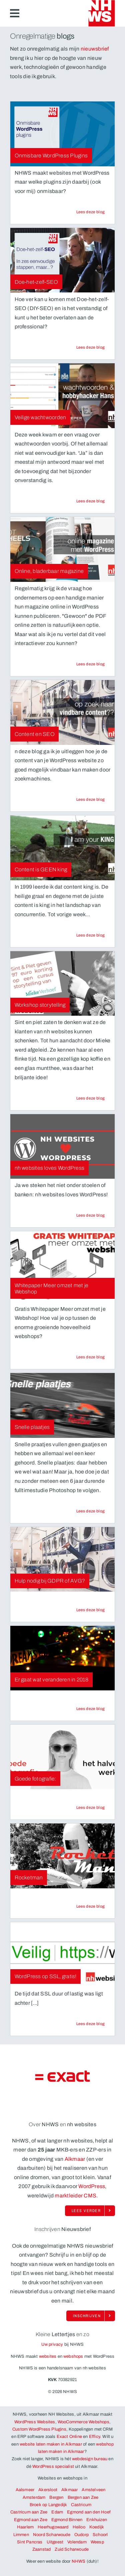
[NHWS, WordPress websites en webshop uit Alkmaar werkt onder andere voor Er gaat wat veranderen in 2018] (62, 1658)
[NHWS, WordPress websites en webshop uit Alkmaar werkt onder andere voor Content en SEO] (62, 712)
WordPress (91, 2186)
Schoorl (100, 2534)
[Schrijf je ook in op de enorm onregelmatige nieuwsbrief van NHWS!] (90, 2316)
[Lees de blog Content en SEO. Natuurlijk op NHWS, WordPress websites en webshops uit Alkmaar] (91, 799)
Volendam (77, 2542)
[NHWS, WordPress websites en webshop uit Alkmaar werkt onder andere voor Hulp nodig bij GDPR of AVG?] (62, 1559)
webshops (73, 2356)
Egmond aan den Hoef (89, 2512)
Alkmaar (75, 2159)
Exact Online (69, 2436)
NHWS (79, 2561)
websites (48, 2356)
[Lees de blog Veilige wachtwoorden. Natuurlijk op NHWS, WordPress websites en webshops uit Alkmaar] (91, 501)
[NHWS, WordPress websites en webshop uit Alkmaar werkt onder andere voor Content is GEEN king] (62, 847)
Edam (57, 2512)
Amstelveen (93, 2490)
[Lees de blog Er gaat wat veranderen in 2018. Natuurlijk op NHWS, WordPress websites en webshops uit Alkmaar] (91, 1708)
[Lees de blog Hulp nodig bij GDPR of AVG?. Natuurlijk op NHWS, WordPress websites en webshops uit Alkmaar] (91, 1610)
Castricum (81, 2504)
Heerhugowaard (53, 2527)
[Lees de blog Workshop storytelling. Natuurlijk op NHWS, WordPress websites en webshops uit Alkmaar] (91, 1098)
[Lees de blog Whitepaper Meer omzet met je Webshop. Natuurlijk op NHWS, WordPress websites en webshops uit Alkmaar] (91, 1357)
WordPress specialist (53, 2466)
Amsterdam (34, 2497)
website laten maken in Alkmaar (51, 2444)
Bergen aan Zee (83, 2497)
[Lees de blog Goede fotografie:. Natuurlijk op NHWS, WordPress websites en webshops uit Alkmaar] (91, 1807)
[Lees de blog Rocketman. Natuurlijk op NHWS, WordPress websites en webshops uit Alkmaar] (91, 1906)
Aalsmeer (25, 2490)
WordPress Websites (34, 2422)
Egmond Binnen (67, 2519)
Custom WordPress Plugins (39, 2429)
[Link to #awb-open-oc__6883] (14, 13)
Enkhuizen (96, 2519)
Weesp (97, 2542)
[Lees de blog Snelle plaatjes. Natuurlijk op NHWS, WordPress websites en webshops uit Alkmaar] (91, 1511)
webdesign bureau (89, 2459)
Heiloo (79, 2527)
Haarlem (25, 2527)
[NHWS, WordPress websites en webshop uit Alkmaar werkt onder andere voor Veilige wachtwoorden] (62, 395)
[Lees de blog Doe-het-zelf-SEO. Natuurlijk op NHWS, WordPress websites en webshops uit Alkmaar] (91, 347)
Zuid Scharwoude (72, 2549)
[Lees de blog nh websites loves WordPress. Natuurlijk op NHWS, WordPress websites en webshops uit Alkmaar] (91, 1215)
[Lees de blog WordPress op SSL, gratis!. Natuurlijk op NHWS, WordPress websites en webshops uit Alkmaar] (91, 2023)
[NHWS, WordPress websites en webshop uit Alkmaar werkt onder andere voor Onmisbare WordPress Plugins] (62, 133)
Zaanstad (41, 2549)
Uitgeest (55, 2542)
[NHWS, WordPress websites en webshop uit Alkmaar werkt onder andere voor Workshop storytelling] (62, 983)
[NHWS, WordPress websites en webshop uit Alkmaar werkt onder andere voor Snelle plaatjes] (62, 1405)
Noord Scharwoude (51, 2534)
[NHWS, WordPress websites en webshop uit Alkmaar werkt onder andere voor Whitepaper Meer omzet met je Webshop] (62, 1266)
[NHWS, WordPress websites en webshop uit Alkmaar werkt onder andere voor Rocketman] (62, 1855)
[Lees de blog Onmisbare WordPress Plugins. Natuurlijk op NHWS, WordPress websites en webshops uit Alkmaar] (91, 212)
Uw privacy (52, 2344)
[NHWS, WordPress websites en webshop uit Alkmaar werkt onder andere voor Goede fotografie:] (62, 1757)
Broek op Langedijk (48, 2504)
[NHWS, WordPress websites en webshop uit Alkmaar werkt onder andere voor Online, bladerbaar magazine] (62, 549)
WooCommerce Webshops (83, 2422)
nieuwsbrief (95, 49)
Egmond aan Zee (30, 2519)
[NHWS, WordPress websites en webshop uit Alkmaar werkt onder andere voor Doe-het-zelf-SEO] (62, 260)
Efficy (94, 2436)
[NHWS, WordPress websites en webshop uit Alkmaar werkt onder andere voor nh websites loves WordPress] (62, 1146)
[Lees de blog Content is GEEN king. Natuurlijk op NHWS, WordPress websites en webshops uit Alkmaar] (91, 935)
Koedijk (96, 2527)
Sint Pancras (29, 2542)
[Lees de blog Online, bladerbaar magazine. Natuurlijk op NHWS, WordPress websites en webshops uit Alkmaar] (91, 664)
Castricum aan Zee (28, 2512)
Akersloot (47, 2490)
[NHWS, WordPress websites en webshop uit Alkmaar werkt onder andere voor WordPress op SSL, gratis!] (62, 1954)
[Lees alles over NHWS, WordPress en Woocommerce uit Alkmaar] (90, 2210)
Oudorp (81, 2534)
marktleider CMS (75, 2195)
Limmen (21, 2534)
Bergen (56, 2497)
